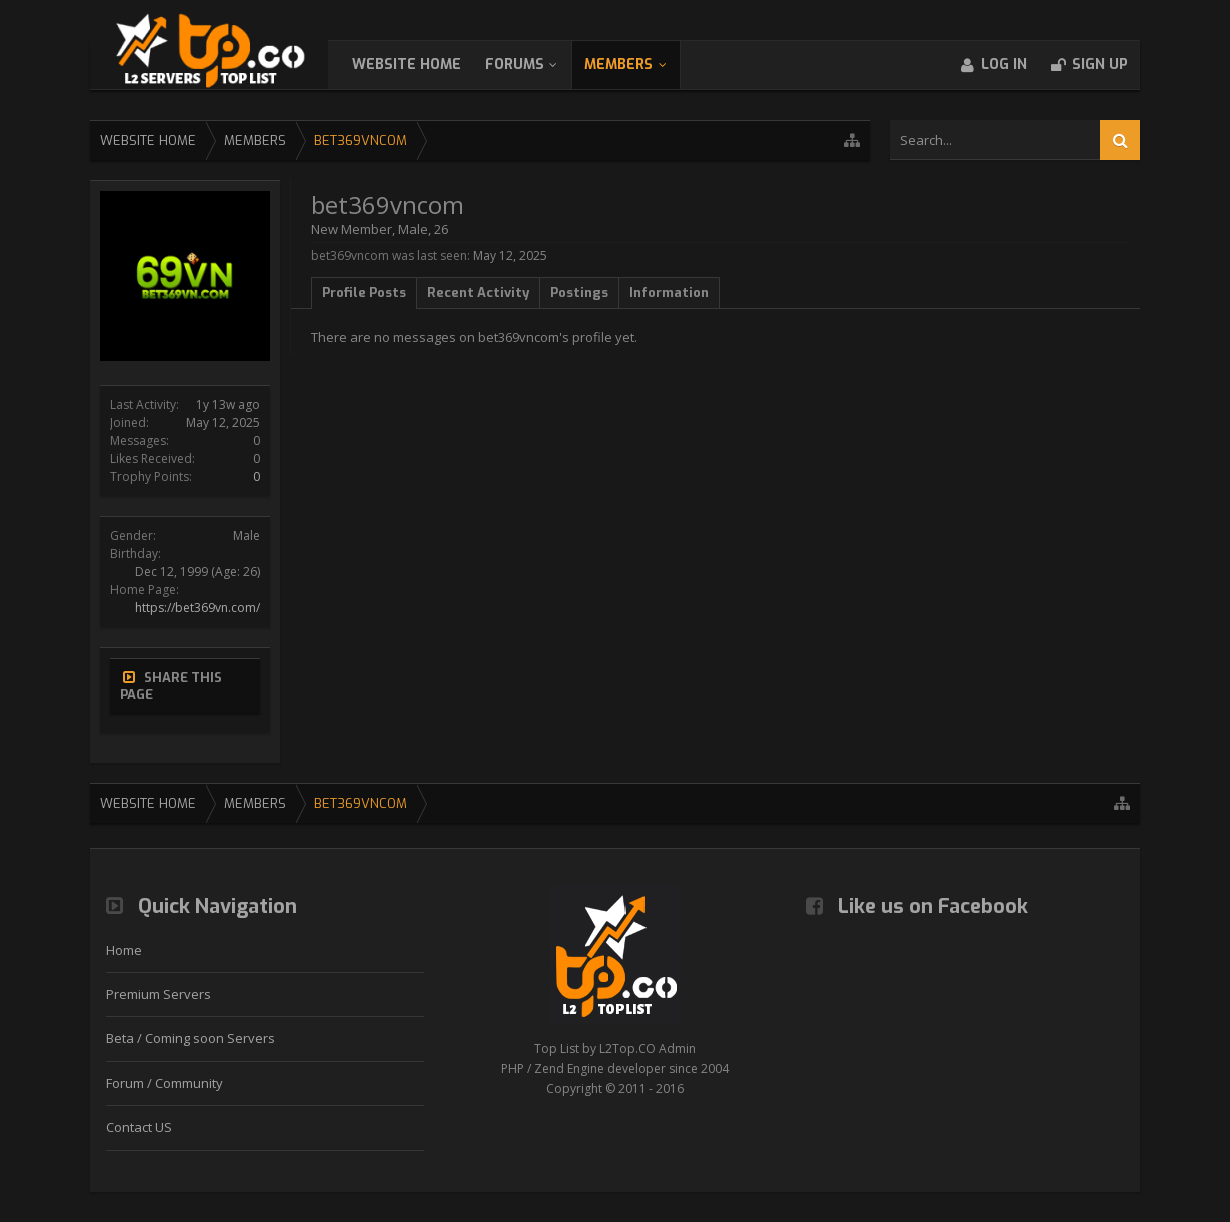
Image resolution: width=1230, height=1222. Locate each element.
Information (669, 292)
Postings (579, 292)
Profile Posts (364, 292)
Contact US (139, 1127)
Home (124, 950)
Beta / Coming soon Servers (190, 1038)
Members (638, 64)
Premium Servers (158, 994)
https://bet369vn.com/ (197, 607)
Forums (534, 64)
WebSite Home (426, 64)
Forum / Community (164, 1083)
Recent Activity (478, 292)
